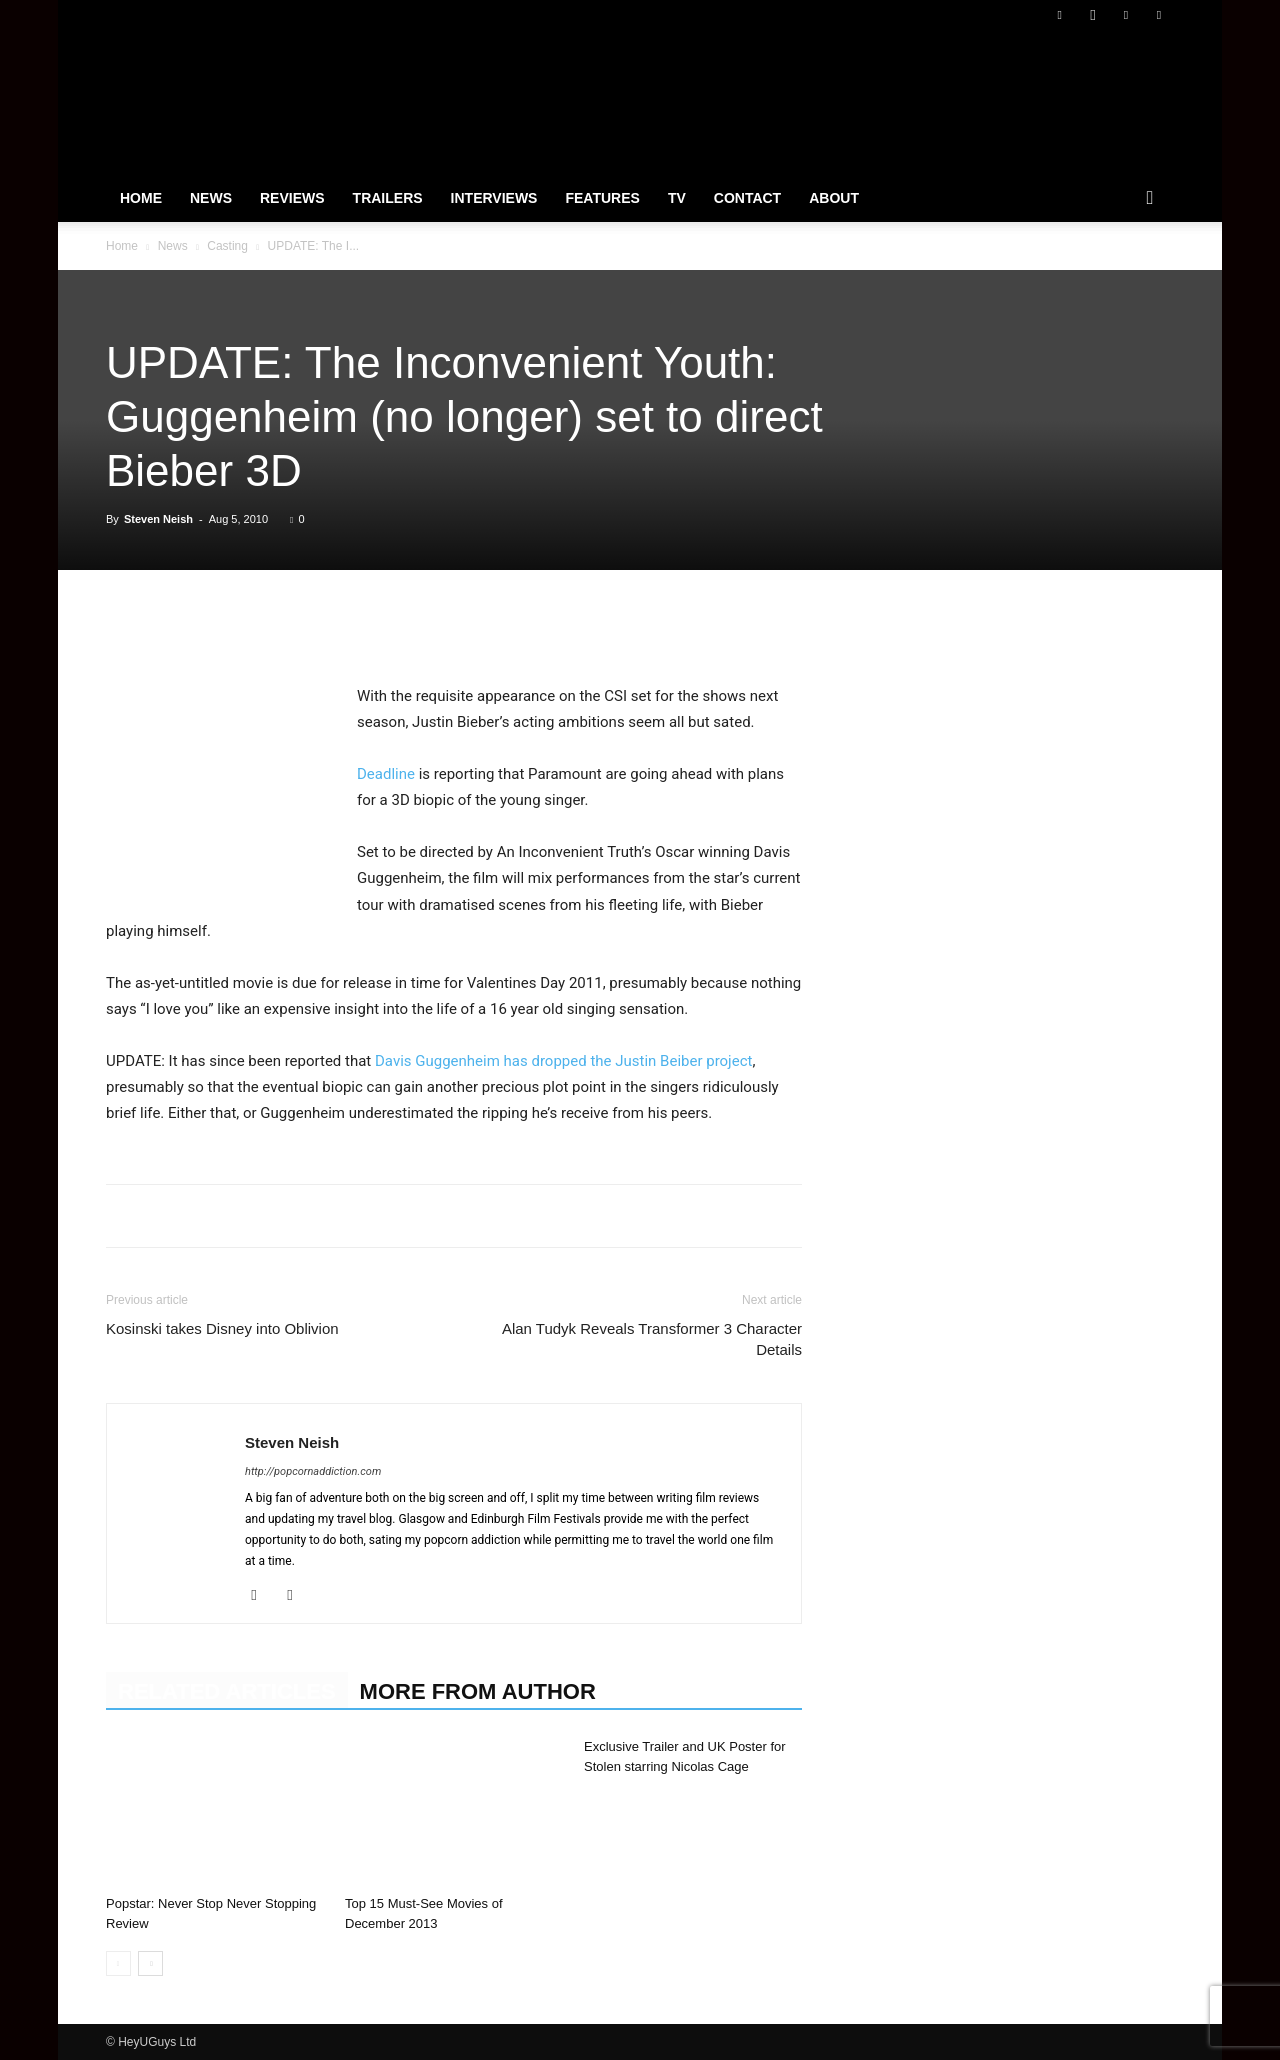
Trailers (388, 198)
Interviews (494, 198)
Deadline (386, 774)
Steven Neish (158, 519)
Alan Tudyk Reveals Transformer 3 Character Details (652, 1339)
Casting (227, 246)
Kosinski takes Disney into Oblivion (222, 1328)
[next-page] (150, 1963)
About (834, 198)
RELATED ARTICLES (227, 1691)
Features (602, 198)
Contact (747, 198)
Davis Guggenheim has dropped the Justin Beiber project (563, 1061)
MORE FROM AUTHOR (478, 1691)
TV (677, 198)
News (211, 198)
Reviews (292, 198)
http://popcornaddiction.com (313, 1471)
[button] (1150, 199)
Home (141, 198)
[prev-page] (118, 1963)
